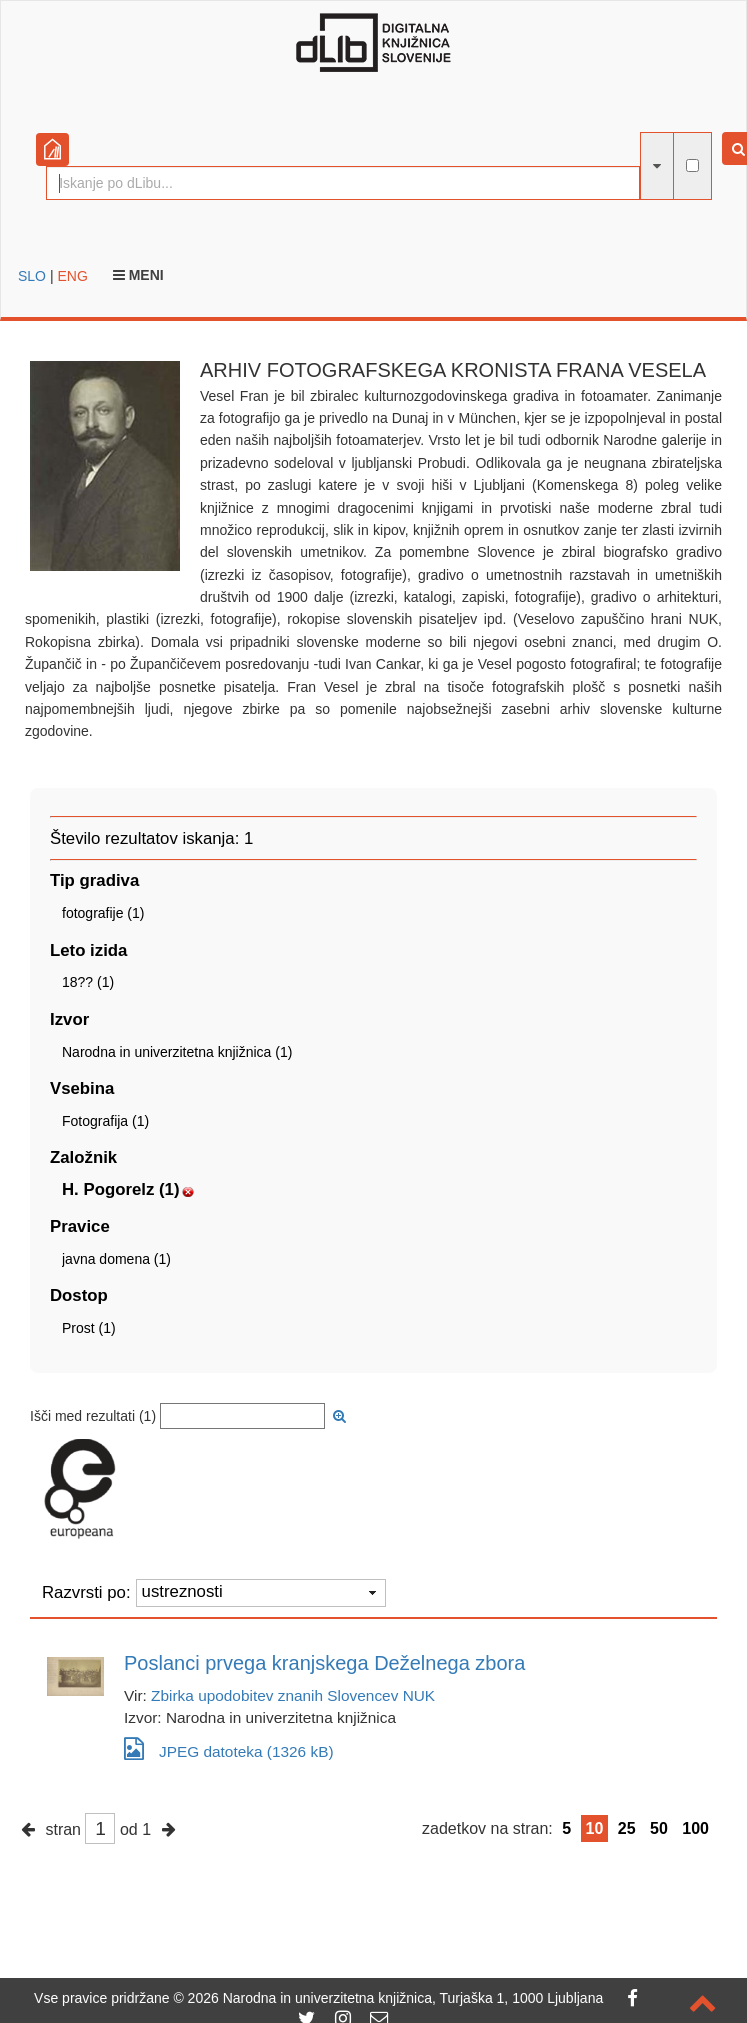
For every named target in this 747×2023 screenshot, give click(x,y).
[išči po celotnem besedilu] (692, 165)
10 (595, 1828)
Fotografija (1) (105, 1121)
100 (695, 1828)
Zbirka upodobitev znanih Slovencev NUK (293, 1695)
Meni (138, 275)
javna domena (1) (116, 1259)
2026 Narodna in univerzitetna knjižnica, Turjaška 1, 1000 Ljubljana (396, 1998)
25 (627, 1828)
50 (659, 1828)
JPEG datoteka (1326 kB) (229, 1748)
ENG (72, 276)
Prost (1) (89, 1328)
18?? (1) (88, 982)
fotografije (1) (103, 913)
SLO (32, 276)
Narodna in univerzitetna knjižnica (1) (177, 1052)
